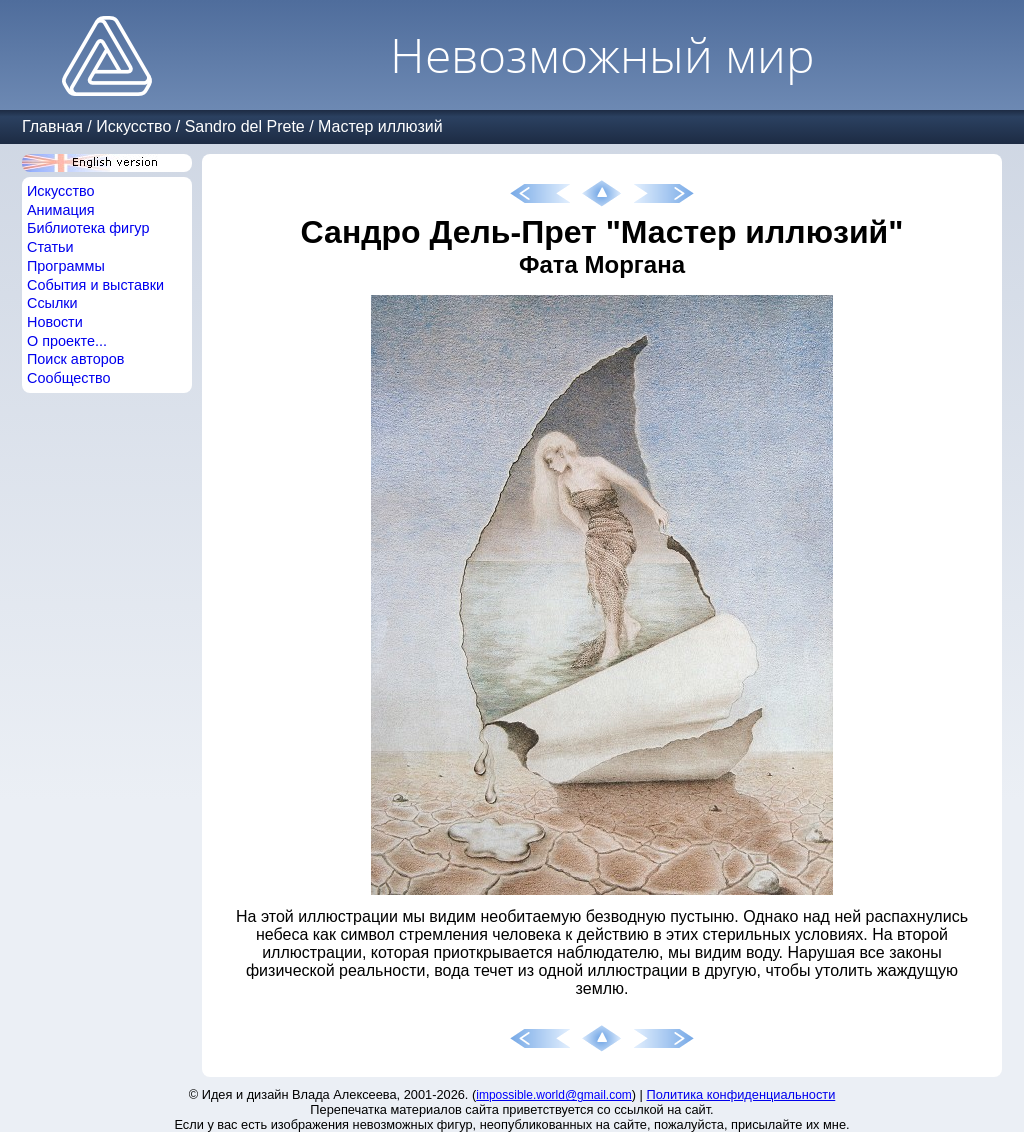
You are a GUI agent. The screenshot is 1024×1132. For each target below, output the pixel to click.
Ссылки (52, 303)
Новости (55, 322)
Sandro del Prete (245, 126)
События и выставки (95, 285)
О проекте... (67, 341)
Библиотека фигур (88, 228)
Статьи (50, 247)
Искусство (133, 126)
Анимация (61, 210)
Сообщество (69, 378)
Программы (66, 266)
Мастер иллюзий (380, 126)
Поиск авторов (75, 359)
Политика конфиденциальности (741, 1094)
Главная (52, 126)
